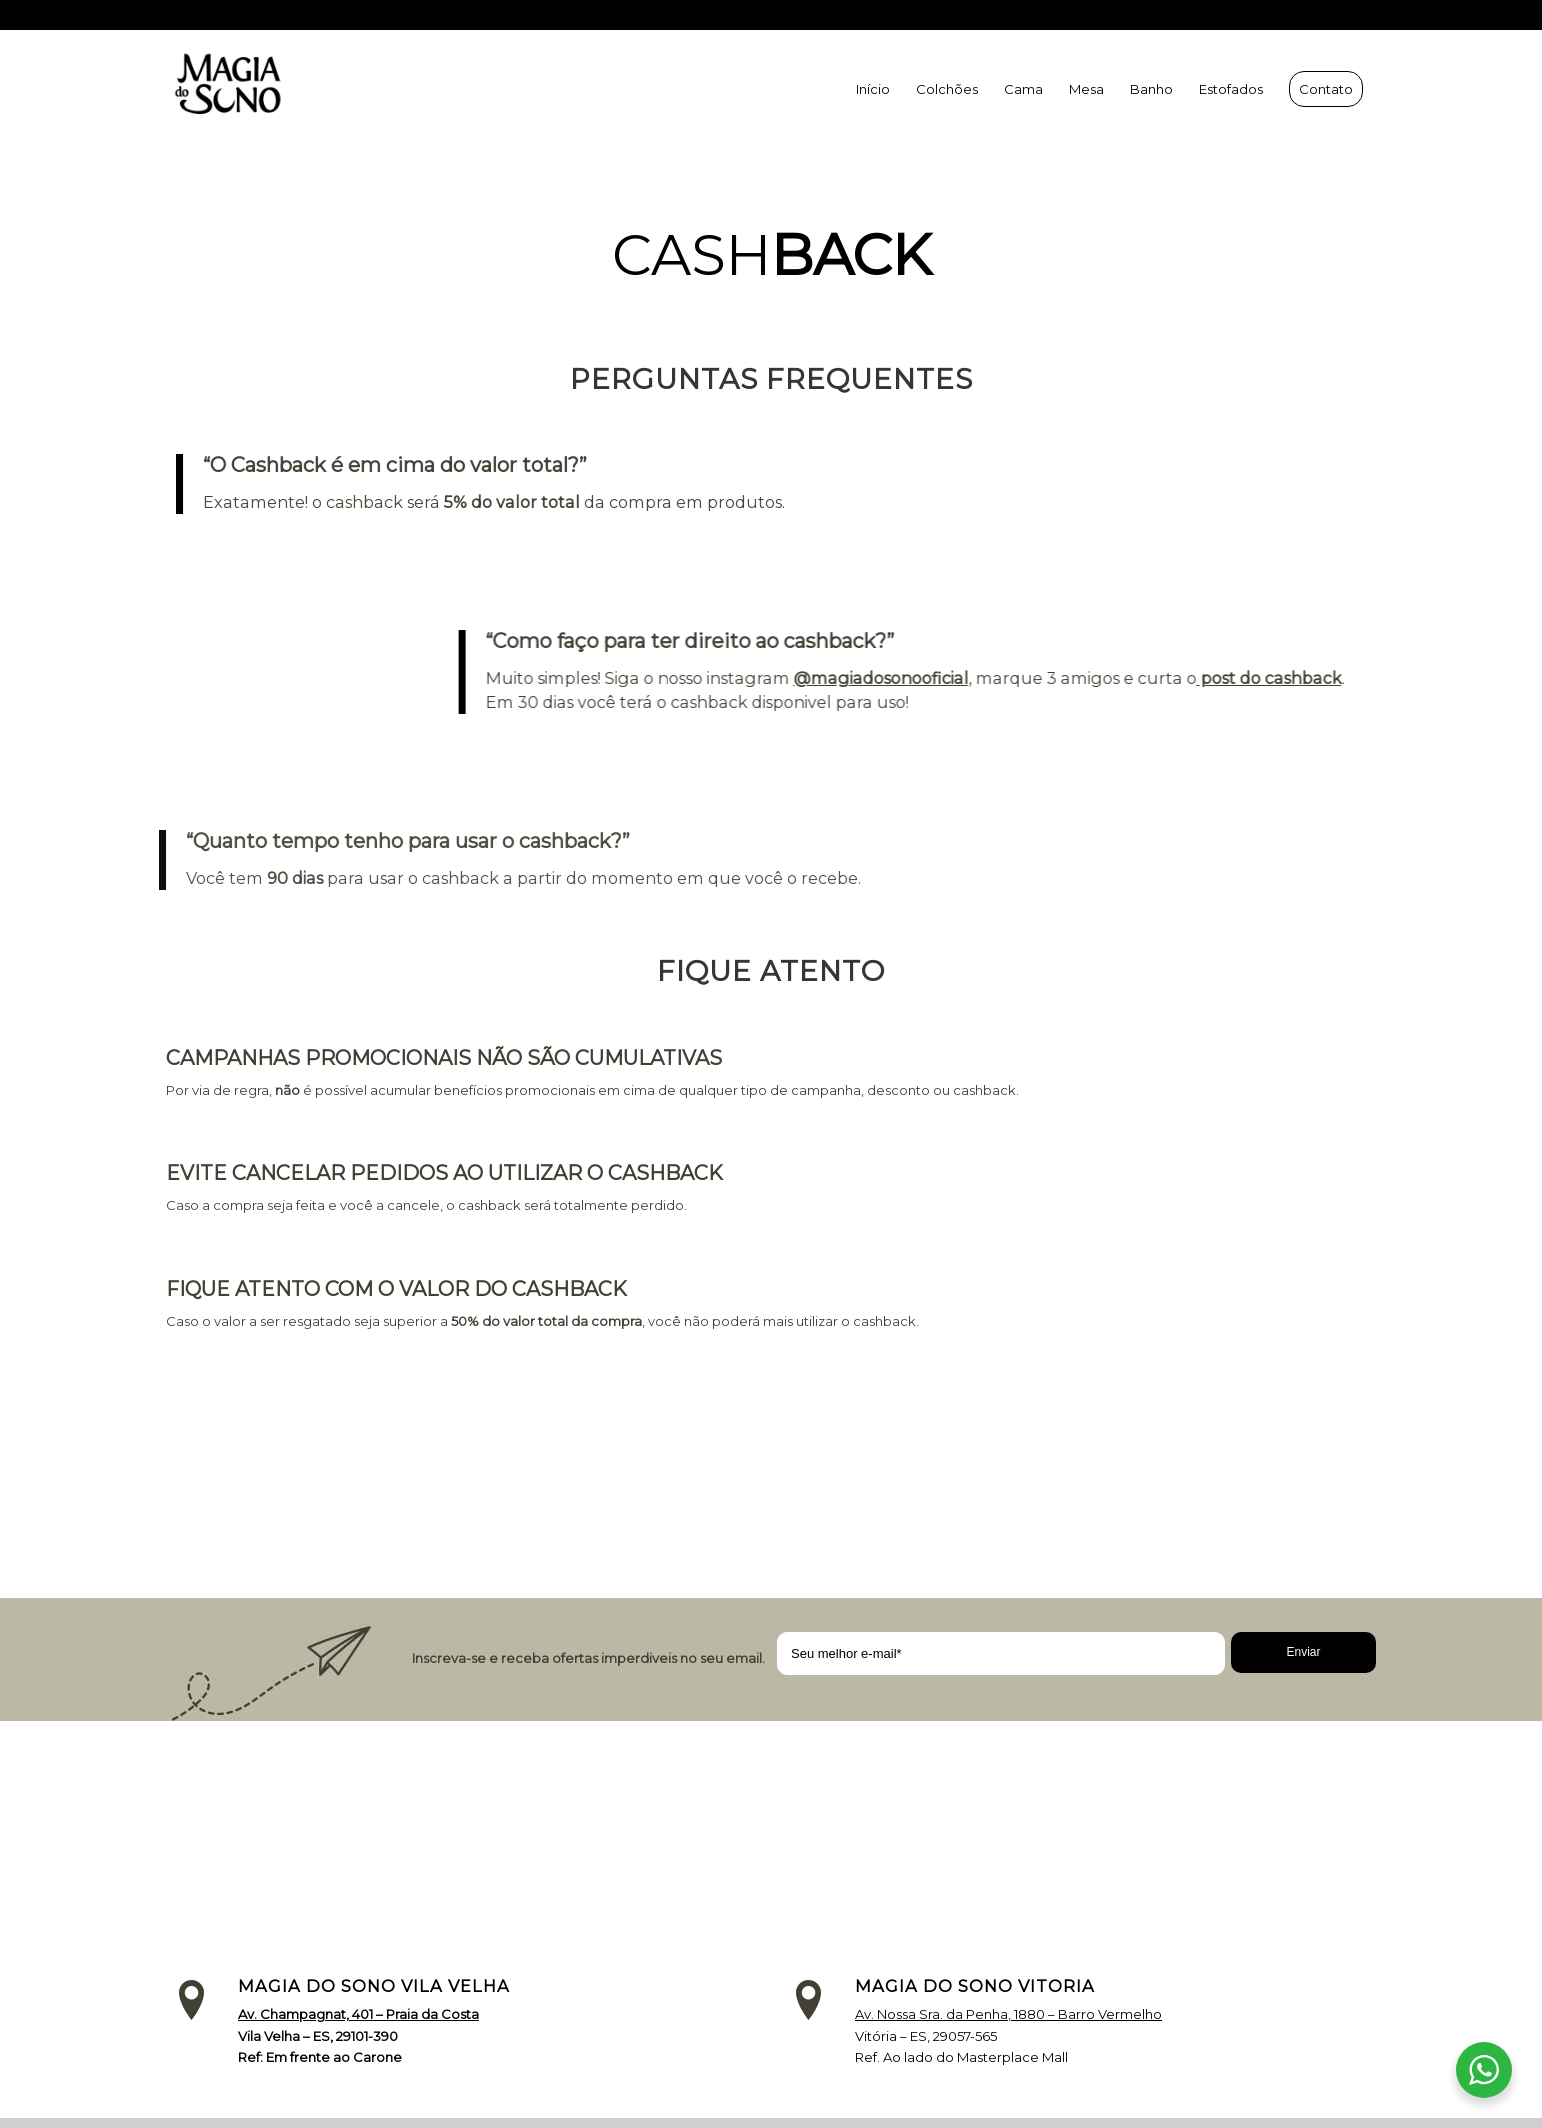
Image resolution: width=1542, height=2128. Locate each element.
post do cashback (1274, 678)
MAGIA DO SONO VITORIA (975, 1986)
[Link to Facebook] (1361, 15)
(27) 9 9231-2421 (1264, 15)
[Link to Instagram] (1331, 15)
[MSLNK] (256, 89)
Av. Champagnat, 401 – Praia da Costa (358, 2014)
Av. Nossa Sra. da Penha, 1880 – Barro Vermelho (1008, 2014)
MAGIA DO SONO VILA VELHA (374, 1986)
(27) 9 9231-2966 (1074, 15)
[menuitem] (873, 89)
